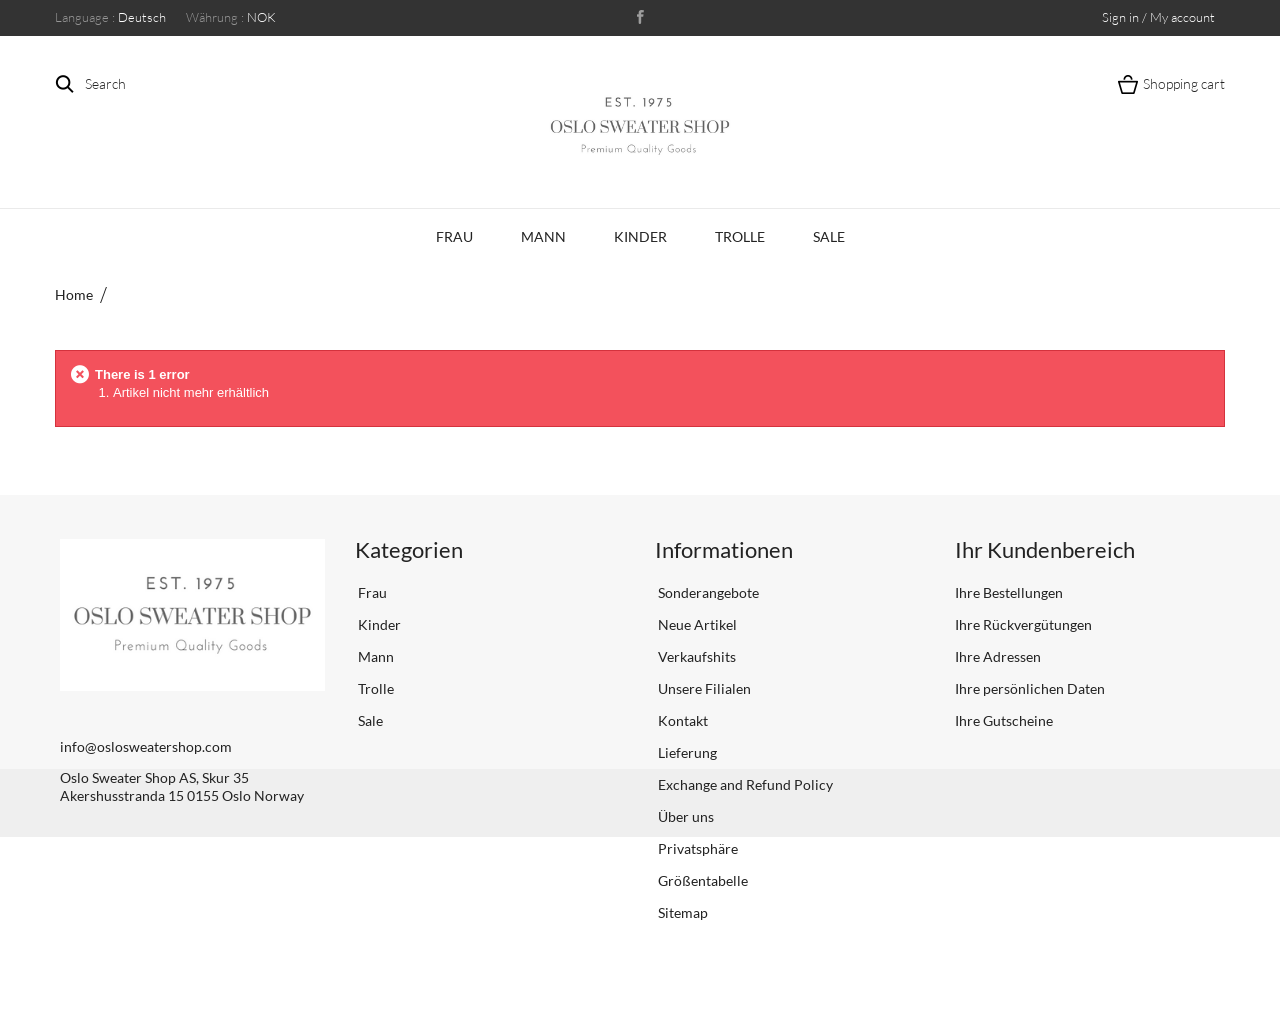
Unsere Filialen (703, 688)
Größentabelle (701, 880)
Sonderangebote (707, 592)
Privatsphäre (696, 848)
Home (74, 294)
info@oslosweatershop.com (146, 746)
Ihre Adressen (998, 656)
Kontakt (681, 720)
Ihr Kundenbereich (1045, 549)
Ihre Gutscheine (1004, 720)
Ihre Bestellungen (1009, 592)
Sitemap (681, 912)
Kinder (640, 236)
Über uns (684, 816)
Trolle (740, 236)
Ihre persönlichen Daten (1030, 688)
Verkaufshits (695, 656)
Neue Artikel (696, 624)
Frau (454, 236)
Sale (829, 236)
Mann (543, 236)
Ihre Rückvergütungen (1023, 624)
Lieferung (686, 752)
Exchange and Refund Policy (744, 784)
